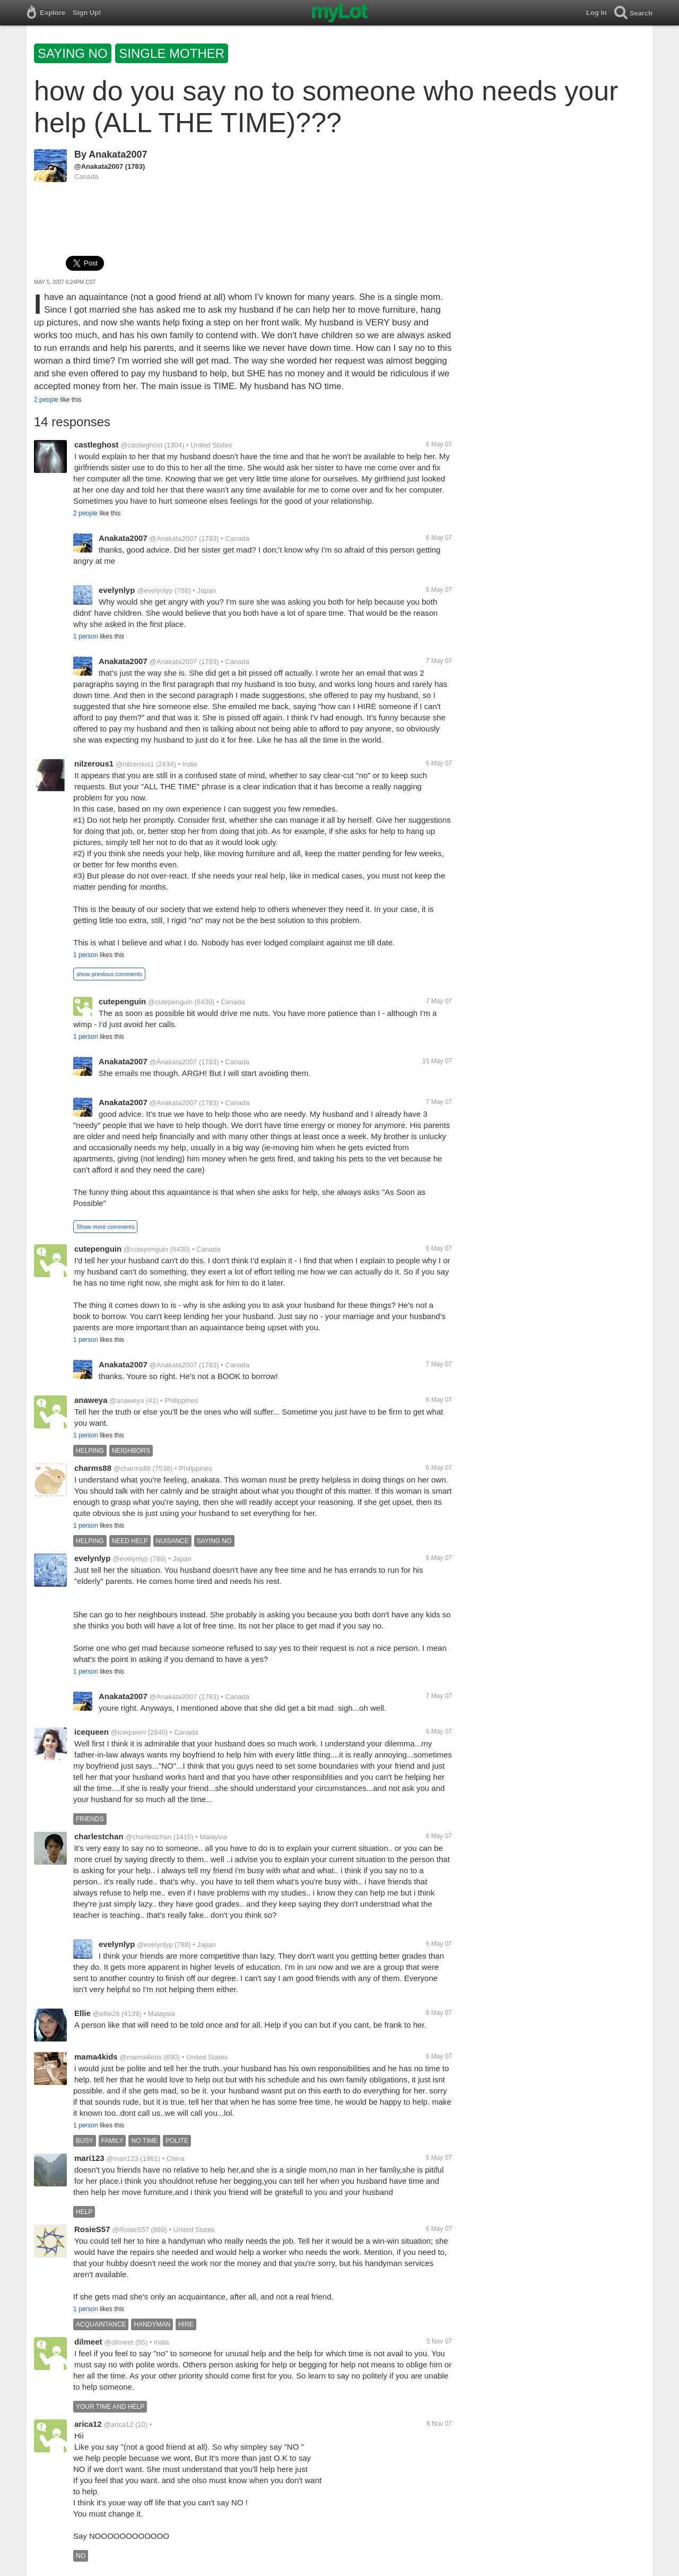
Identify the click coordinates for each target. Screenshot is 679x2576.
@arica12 (119, 2424)
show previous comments (109, 974)
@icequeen (128, 1732)
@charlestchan (148, 1837)
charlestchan (99, 1836)
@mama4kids (141, 2057)
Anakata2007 (118, 154)
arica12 (88, 2423)
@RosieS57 (130, 2230)
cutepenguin (122, 1001)
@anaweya (126, 1401)
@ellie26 (106, 2014)
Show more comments (105, 1227)
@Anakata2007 (98, 166)
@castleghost (141, 445)
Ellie (82, 2013)
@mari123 (122, 2159)
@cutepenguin (170, 1002)
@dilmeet (118, 2342)
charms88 (92, 1467)
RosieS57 (92, 2229)
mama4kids (96, 2056)
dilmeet (88, 2341)
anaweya (91, 1400)
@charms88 (132, 1468)
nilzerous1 (94, 763)
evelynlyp (117, 590)
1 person (85, 636)
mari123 (89, 2158)
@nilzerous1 (135, 764)
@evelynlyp (154, 591)
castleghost (96, 444)
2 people (46, 399)
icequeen (91, 1731)
